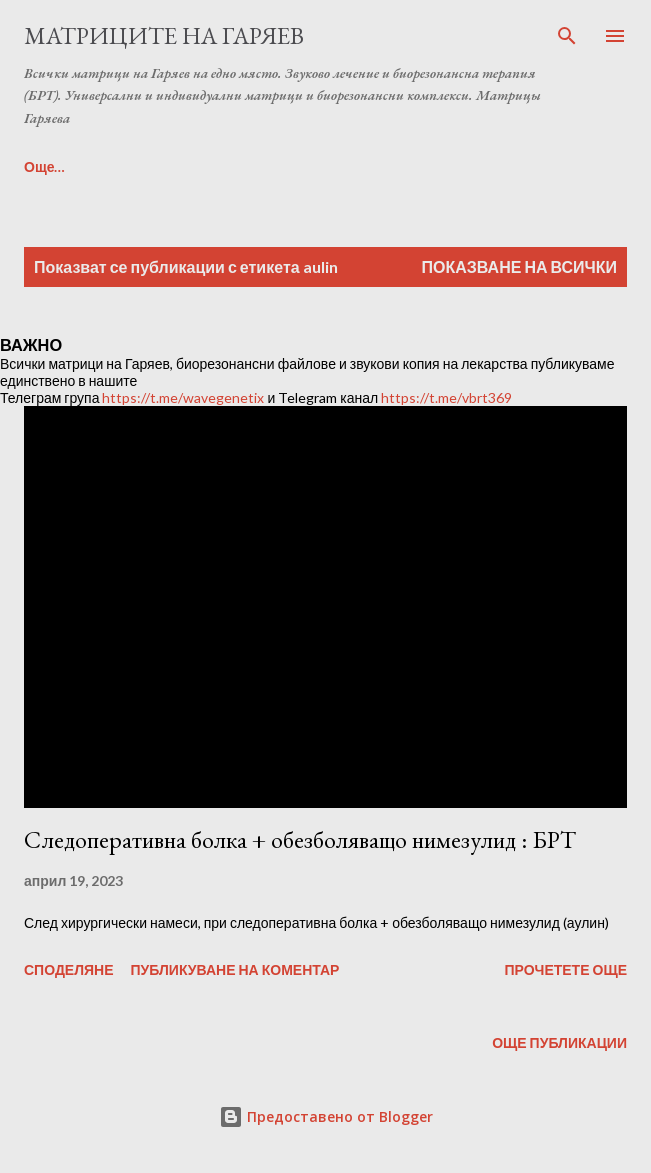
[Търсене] (567, 36)
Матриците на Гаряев (164, 35)
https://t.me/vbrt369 (446, 397)
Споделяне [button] (69, 969)
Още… (45, 166)
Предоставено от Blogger (326, 1116)
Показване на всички (519, 266)
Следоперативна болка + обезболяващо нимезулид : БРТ (300, 839)
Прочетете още (565, 969)
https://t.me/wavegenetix (183, 397)
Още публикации (559, 1042)
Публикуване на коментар (235, 969)
